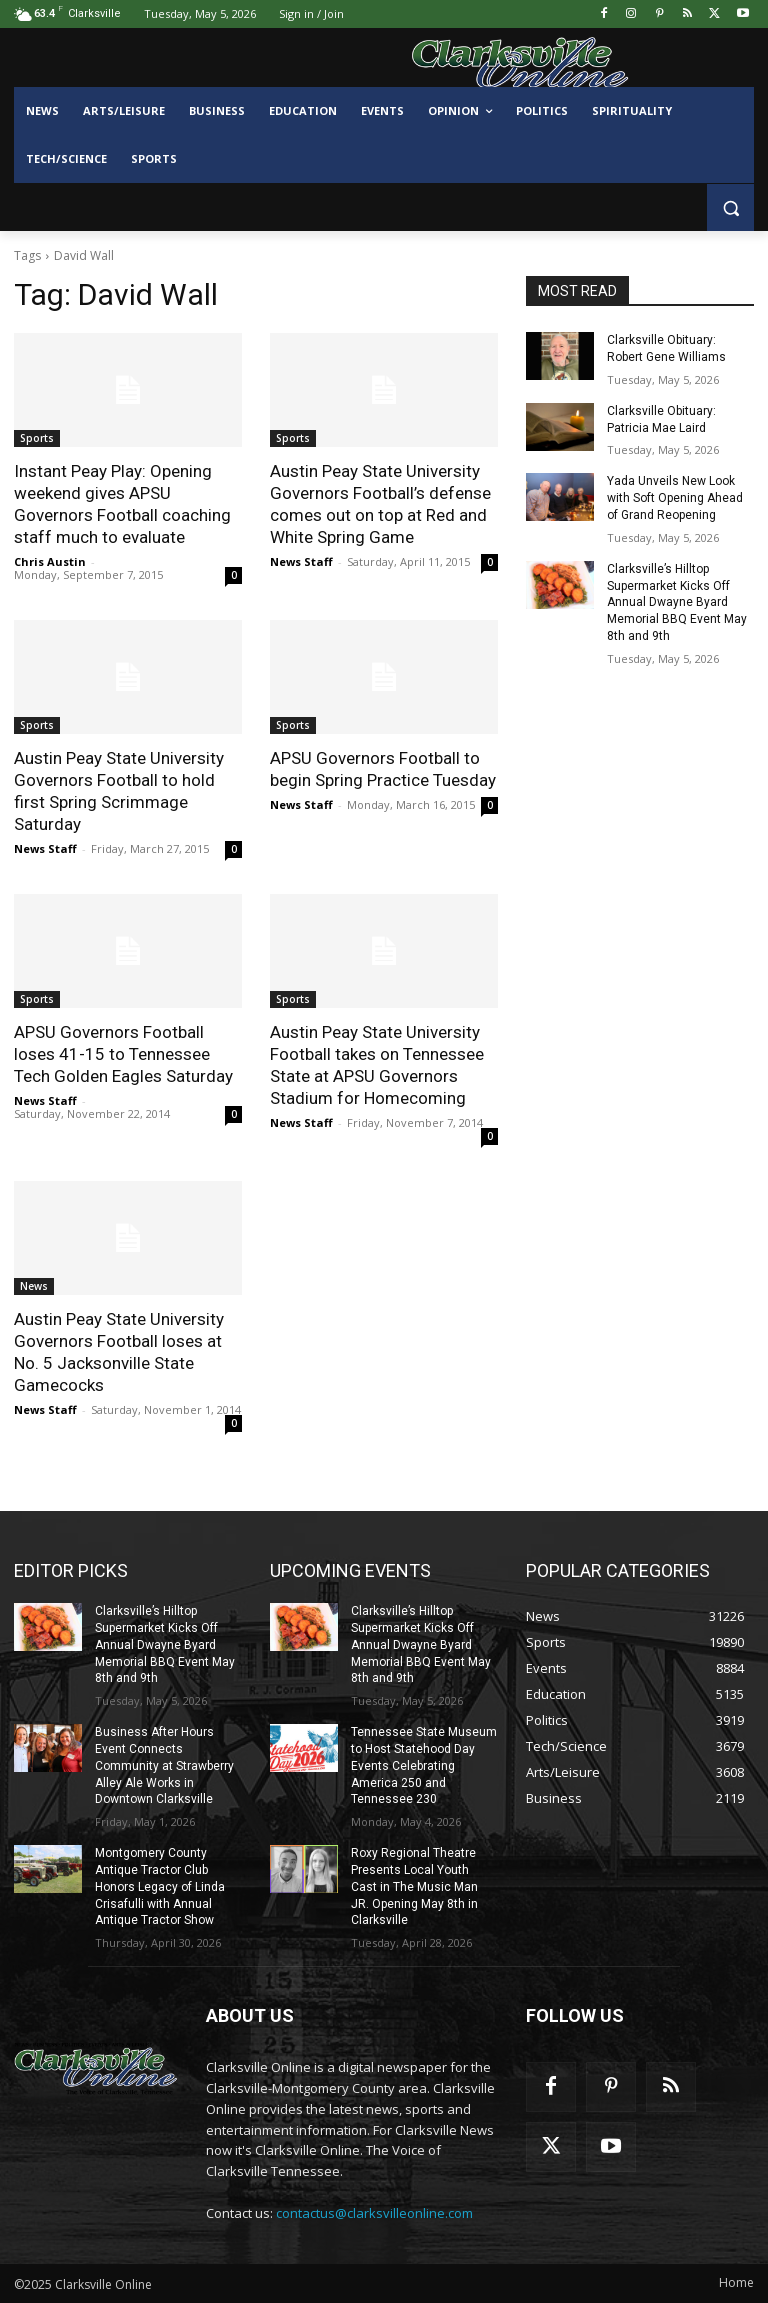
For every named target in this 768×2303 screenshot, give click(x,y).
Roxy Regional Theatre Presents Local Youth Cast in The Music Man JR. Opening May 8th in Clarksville (414, 1886)
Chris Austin (50, 561)
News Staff (301, 561)
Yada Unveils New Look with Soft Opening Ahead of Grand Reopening (675, 498)
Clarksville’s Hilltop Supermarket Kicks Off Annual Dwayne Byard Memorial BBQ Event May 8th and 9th (677, 602)
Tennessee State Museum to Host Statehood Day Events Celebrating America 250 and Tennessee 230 (424, 1765)
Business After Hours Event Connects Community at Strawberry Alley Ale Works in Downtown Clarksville (164, 1765)
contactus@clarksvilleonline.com (374, 2213)
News (34, 1286)
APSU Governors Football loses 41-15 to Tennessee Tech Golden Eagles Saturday (123, 1054)
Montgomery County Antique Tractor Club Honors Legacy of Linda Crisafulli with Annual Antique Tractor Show (160, 1886)
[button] (730, 207)
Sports (37, 438)
